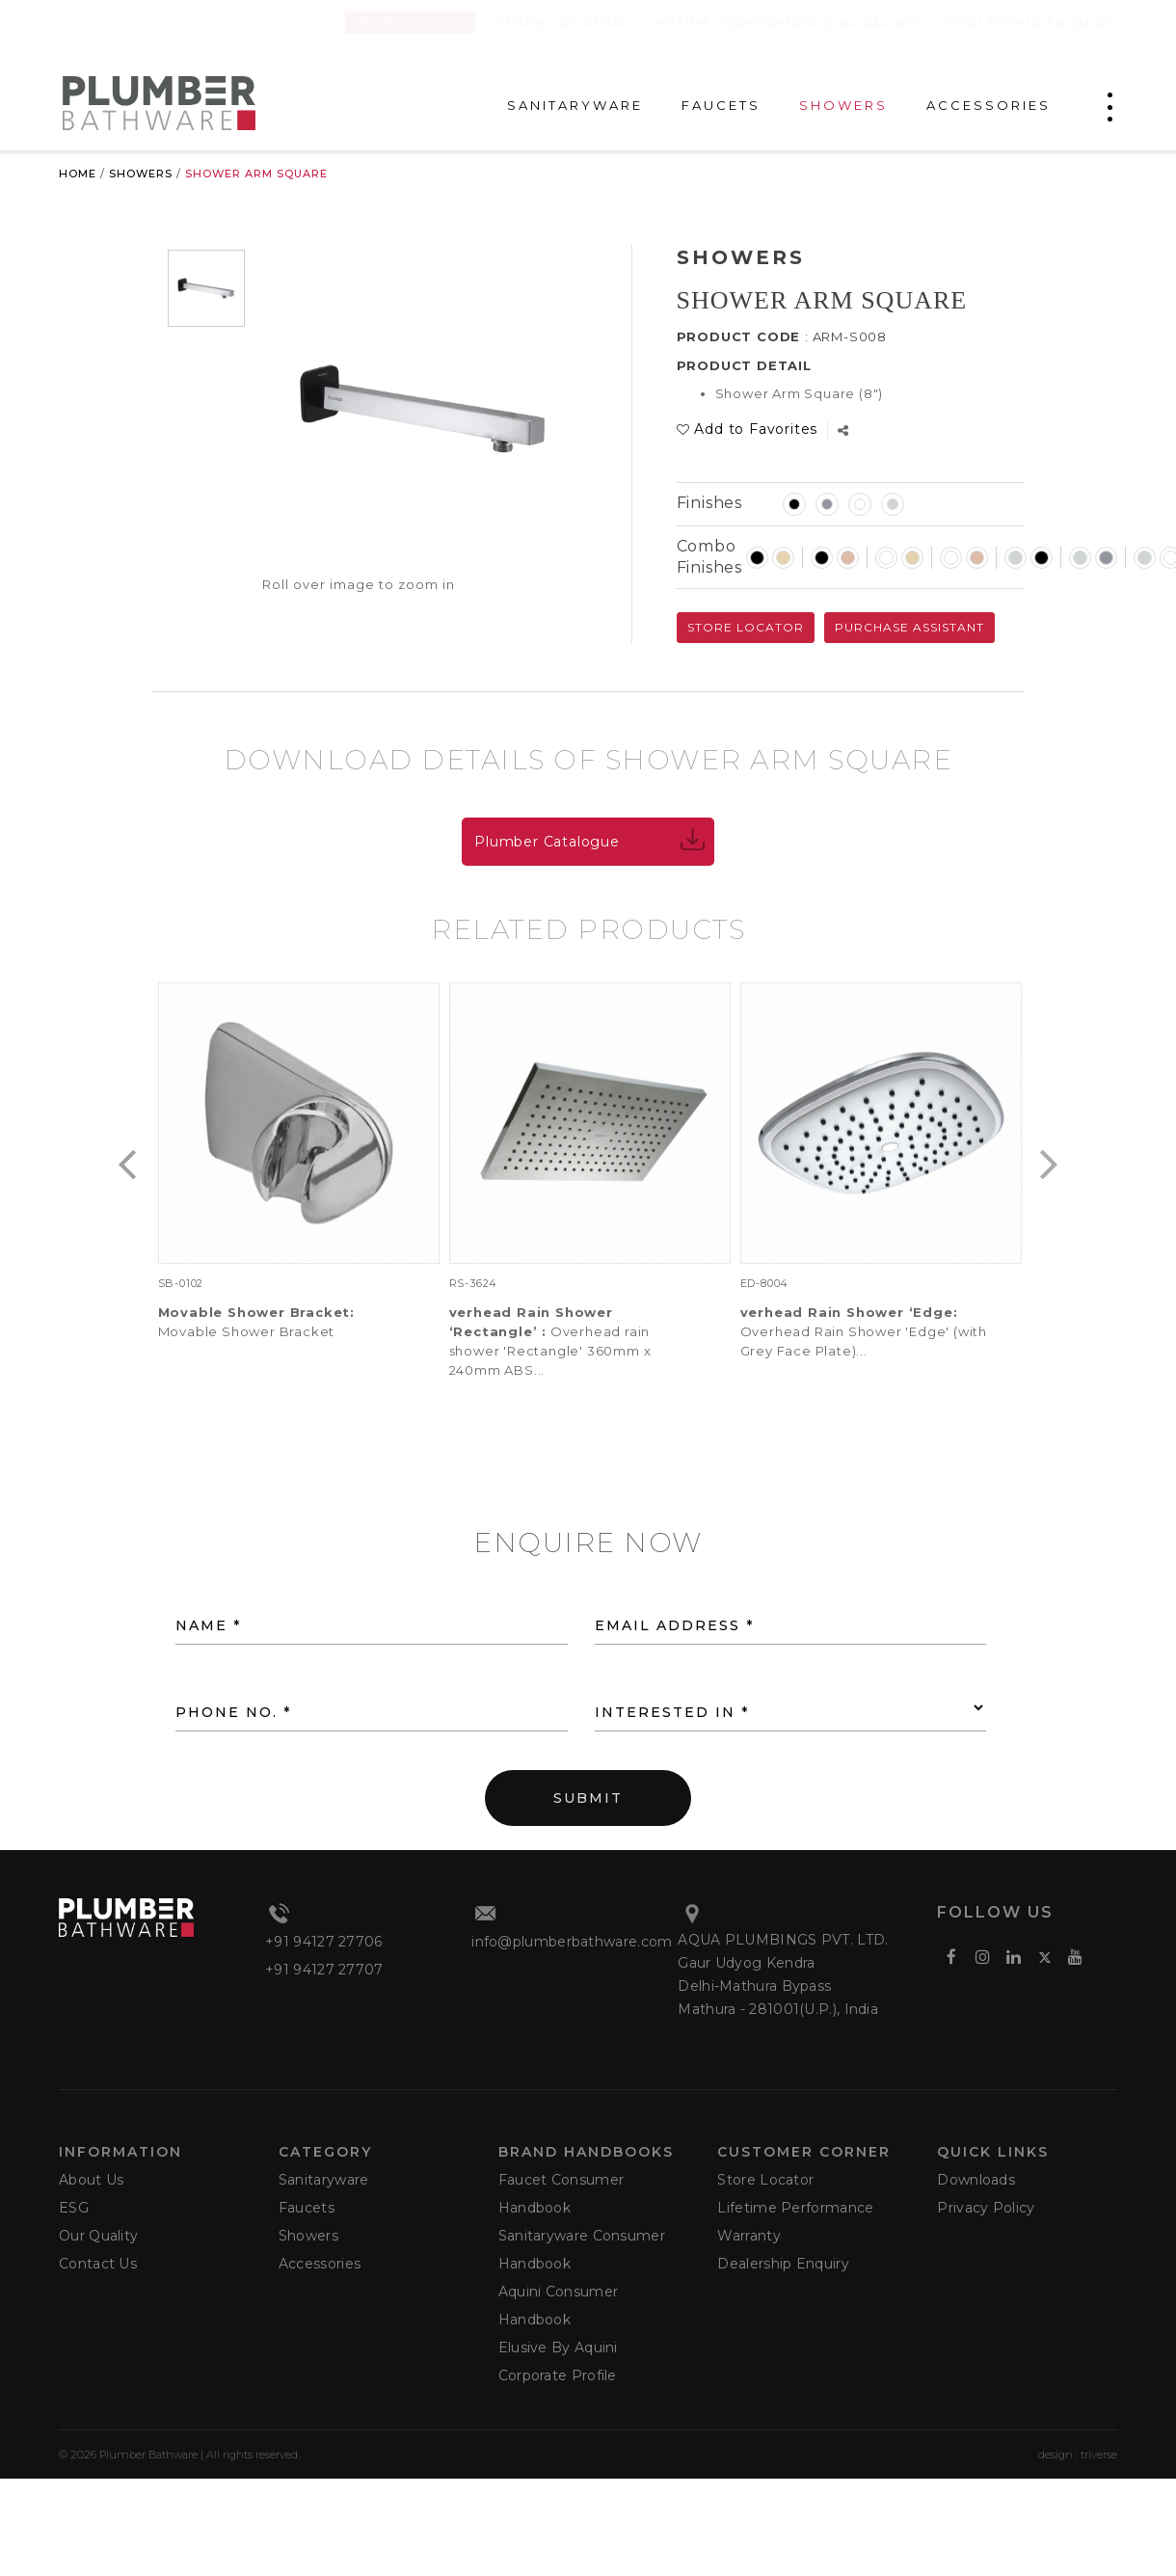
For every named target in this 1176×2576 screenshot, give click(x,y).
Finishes (709, 503)
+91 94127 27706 (324, 1941)
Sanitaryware (324, 2179)
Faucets (306, 2207)
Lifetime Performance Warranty (784, 22)
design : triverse (1077, 2454)
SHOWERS (843, 105)
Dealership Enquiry (1030, 22)
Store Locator (560, 22)
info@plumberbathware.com (571, 1941)
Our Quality (98, 2235)
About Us (91, 2179)
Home (77, 173)
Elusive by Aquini (558, 2347)
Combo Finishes (709, 557)
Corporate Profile (557, 2375)
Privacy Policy (985, 2207)
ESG (74, 2207)
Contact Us (98, 2263)
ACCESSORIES (988, 105)
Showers (141, 173)
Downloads (410, 22)
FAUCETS (721, 105)
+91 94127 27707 (324, 1969)
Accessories (320, 2263)
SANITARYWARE (575, 105)
